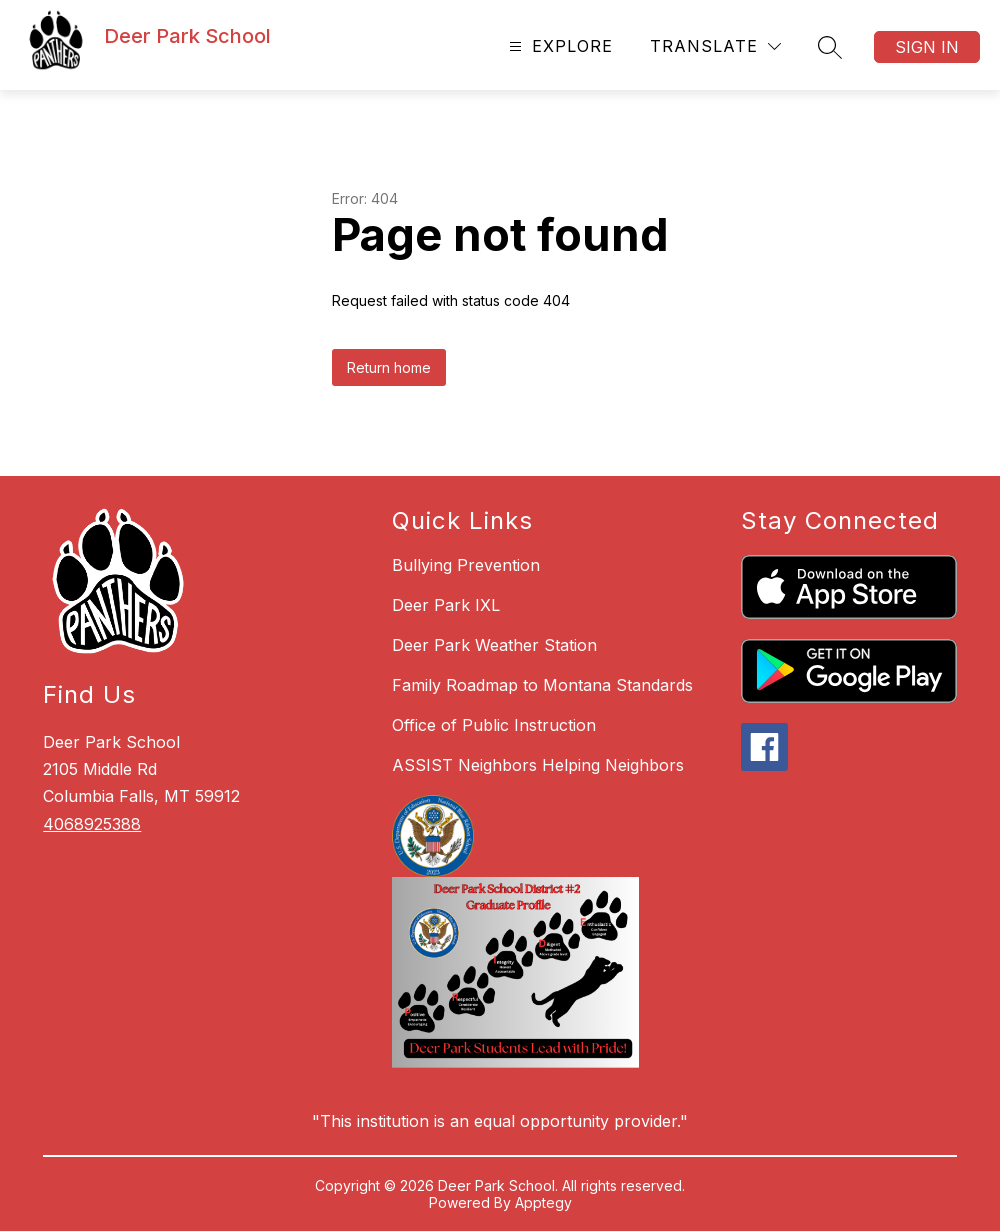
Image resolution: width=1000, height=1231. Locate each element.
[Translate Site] (715, 46)
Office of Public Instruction (494, 725)
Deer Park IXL (446, 605)
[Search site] (830, 47)
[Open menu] (558, 46)
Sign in (927, 47)
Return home (389, 367)
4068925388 (92, 824)
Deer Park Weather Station (494, 645)
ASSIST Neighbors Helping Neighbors (538, 765)
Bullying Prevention (466, 565)
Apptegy (543, 1202)
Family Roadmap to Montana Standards (542, 685)
